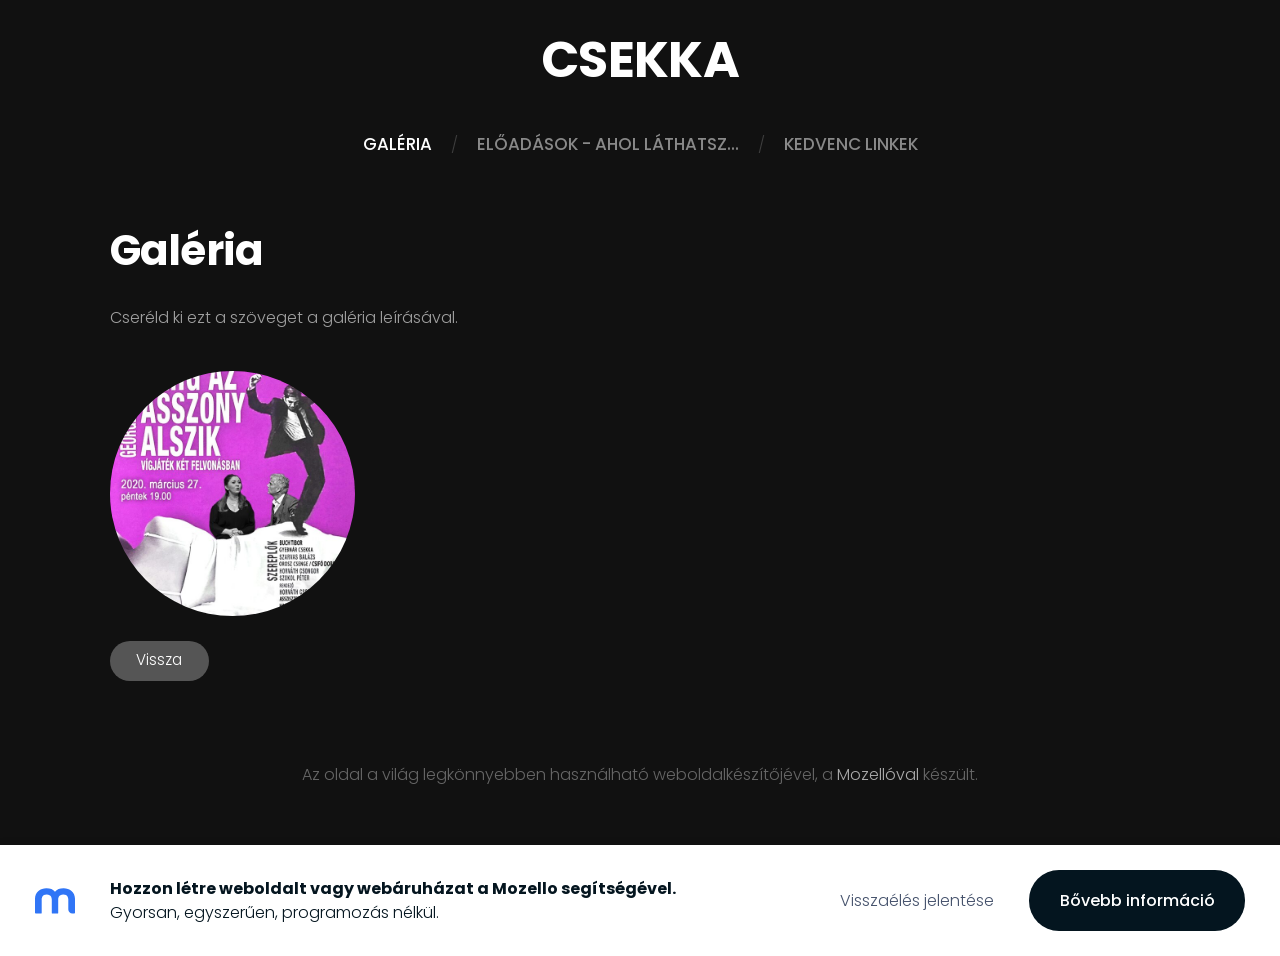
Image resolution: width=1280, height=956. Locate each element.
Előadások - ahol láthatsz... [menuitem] (608, 144)
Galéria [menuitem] (397, 144)
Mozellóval (878, 774)
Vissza (159, 659)
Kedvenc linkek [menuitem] (851, 144)
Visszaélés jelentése (917, 900)
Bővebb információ (1137, 900)
